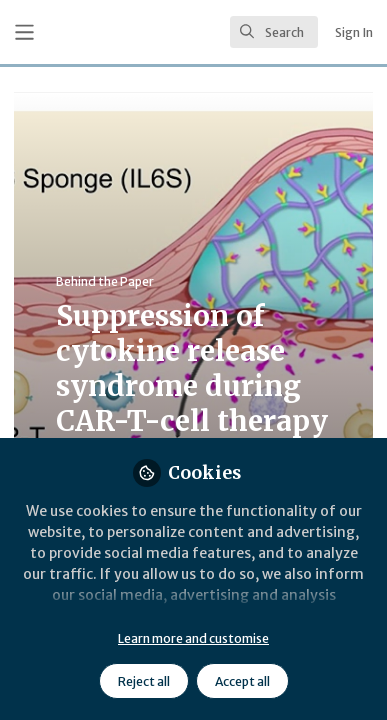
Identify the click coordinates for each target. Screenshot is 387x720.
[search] (274, 32)
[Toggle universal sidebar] (24, 32)
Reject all (144, 681)
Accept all (242, 681)
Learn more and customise (193, 638)
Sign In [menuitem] (354, 32)
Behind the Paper (105, 281)
